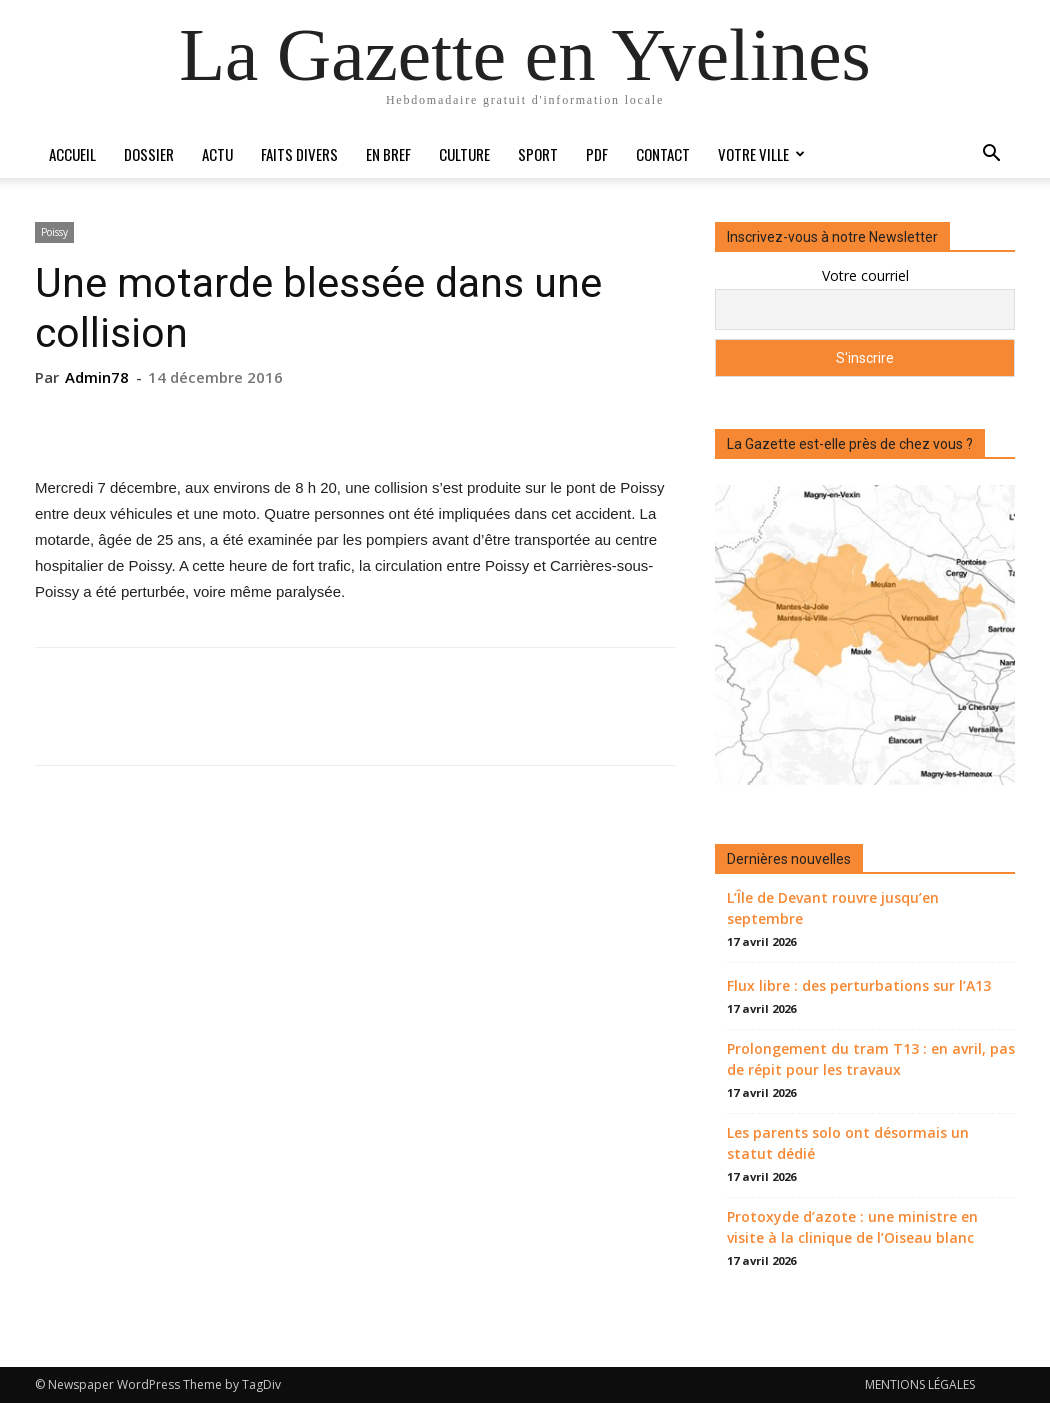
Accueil (72, 154)
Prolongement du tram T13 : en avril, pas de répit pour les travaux (871, 1059)
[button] (991, 155)
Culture (464, 154)
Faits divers (299, 154)
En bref (388, 154)
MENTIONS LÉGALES (920, 1384)
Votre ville (761, 154)
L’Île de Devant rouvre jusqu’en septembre (833, 908)
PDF (597, 154)
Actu (217, 154)
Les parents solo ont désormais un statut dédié (848, 1143)
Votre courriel (865, 275)
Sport (538, 154)
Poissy (54, 232)
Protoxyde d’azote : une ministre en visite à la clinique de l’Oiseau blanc (852, 1227)
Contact (663, 154)
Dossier (149, 154)
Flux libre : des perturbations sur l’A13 (859, 985)
